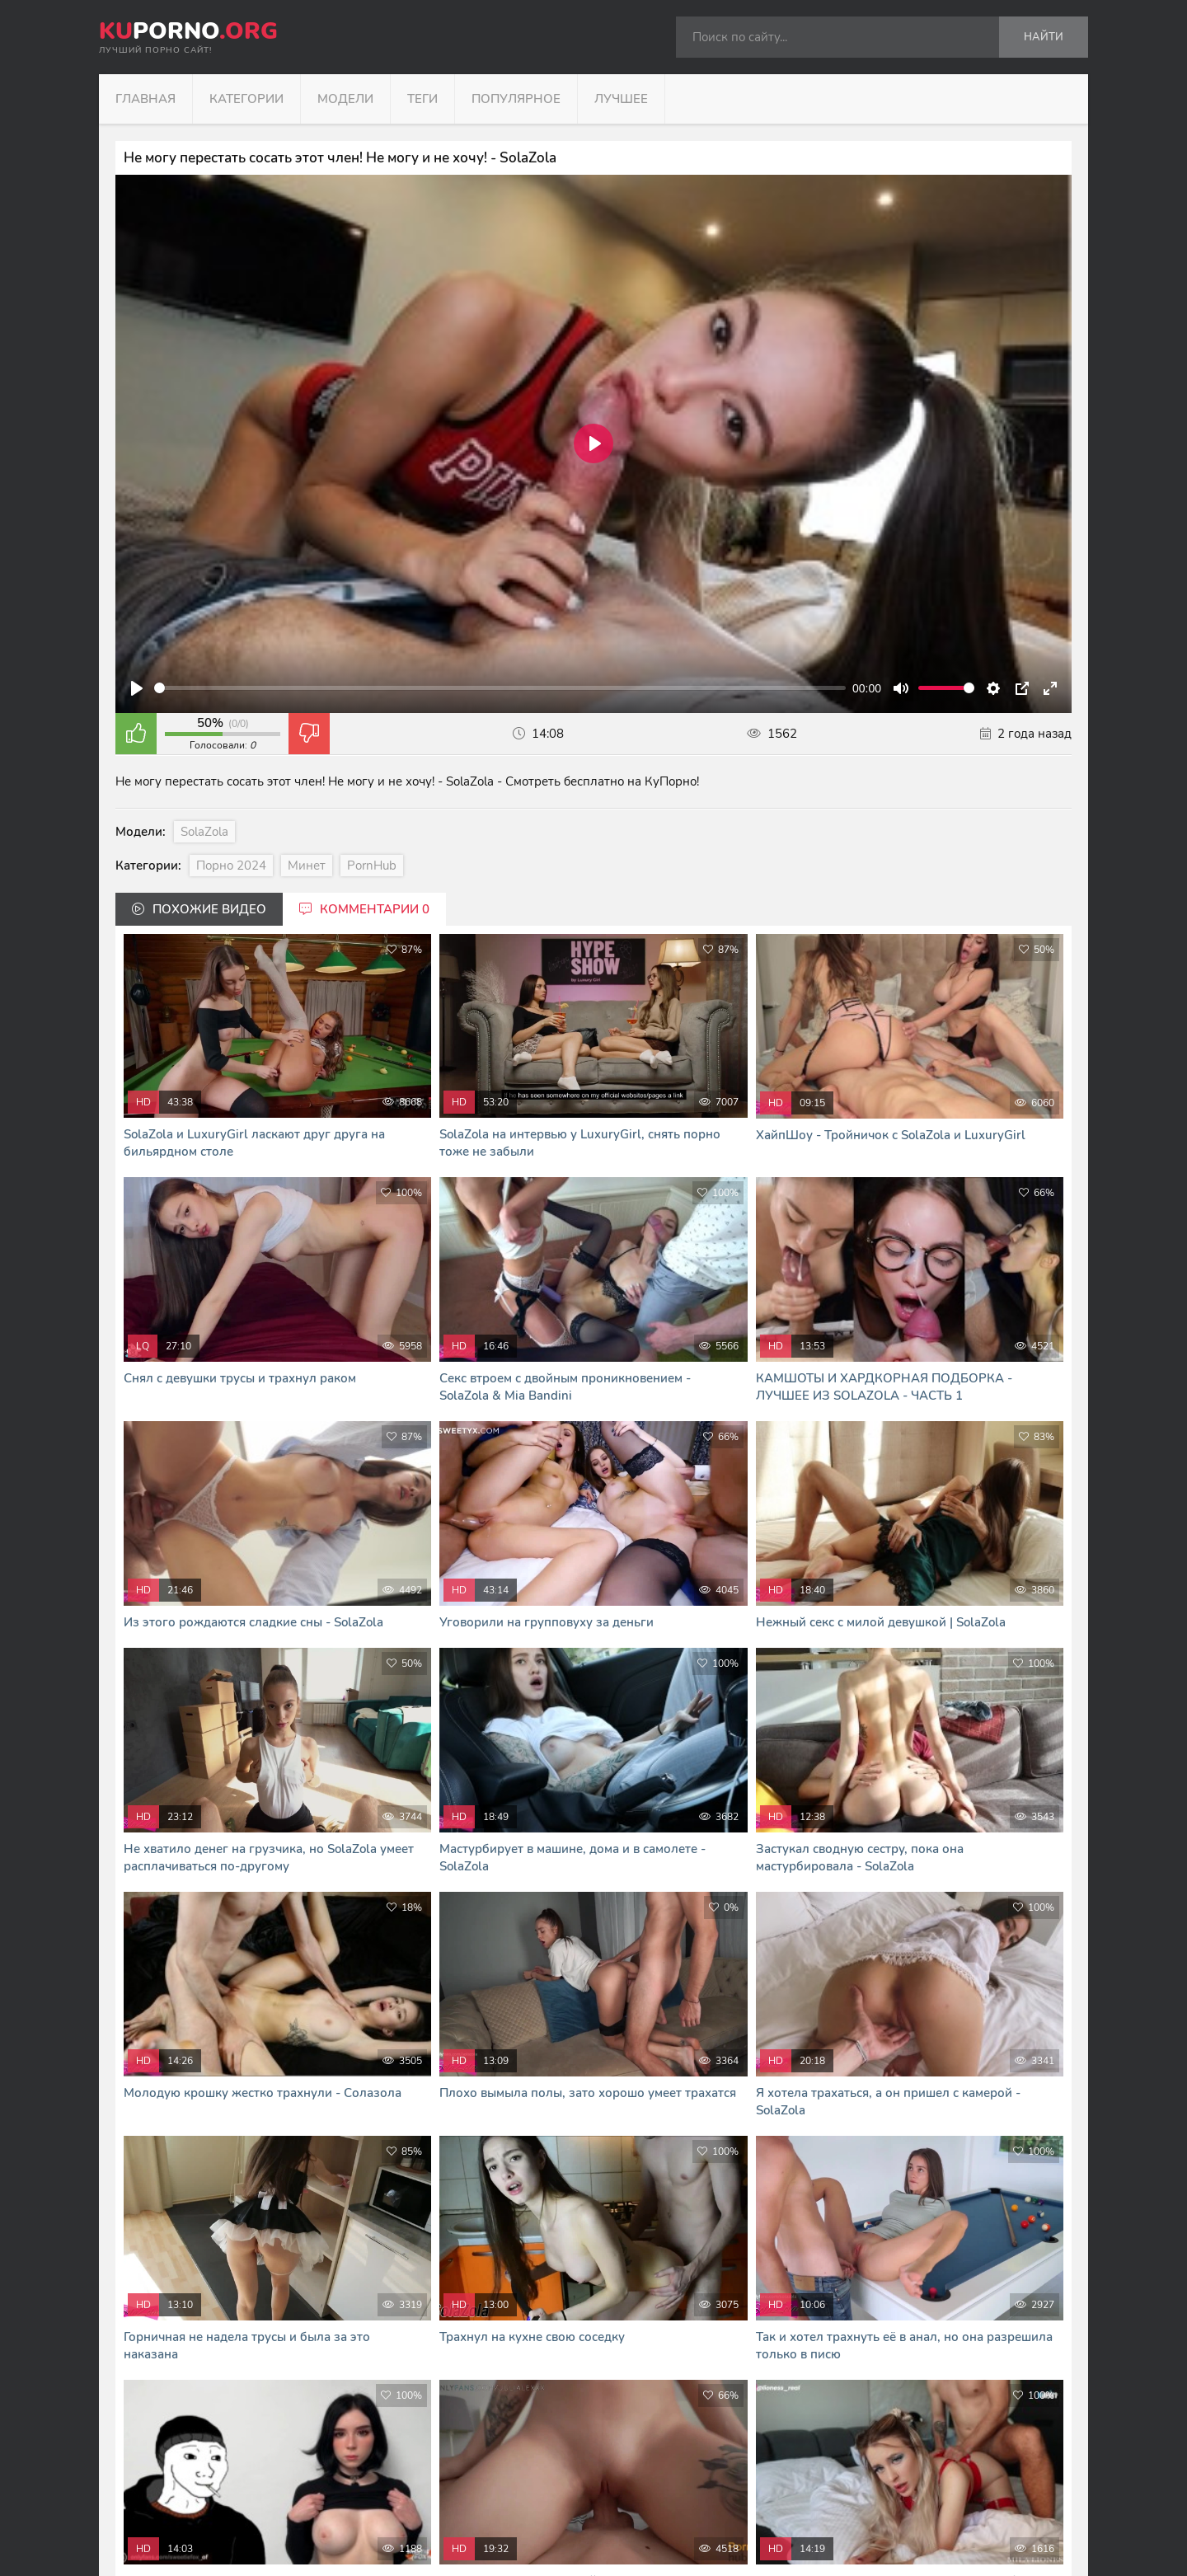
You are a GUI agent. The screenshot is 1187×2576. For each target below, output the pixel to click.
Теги (422, 99)
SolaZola (204, 831)
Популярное (516, 99)
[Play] (137, 688)
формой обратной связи (584, 2508)
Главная (145, 99)
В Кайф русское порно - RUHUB (414, 2525)
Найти (1043, 37)
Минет (307, 865)
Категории (246, 99)
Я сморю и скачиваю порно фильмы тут (435, 2542)
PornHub (371, 865)
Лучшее (621, 99)
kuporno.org (400, 2439)
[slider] (500, 688)
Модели (345, 99)
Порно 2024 (231, 865)
